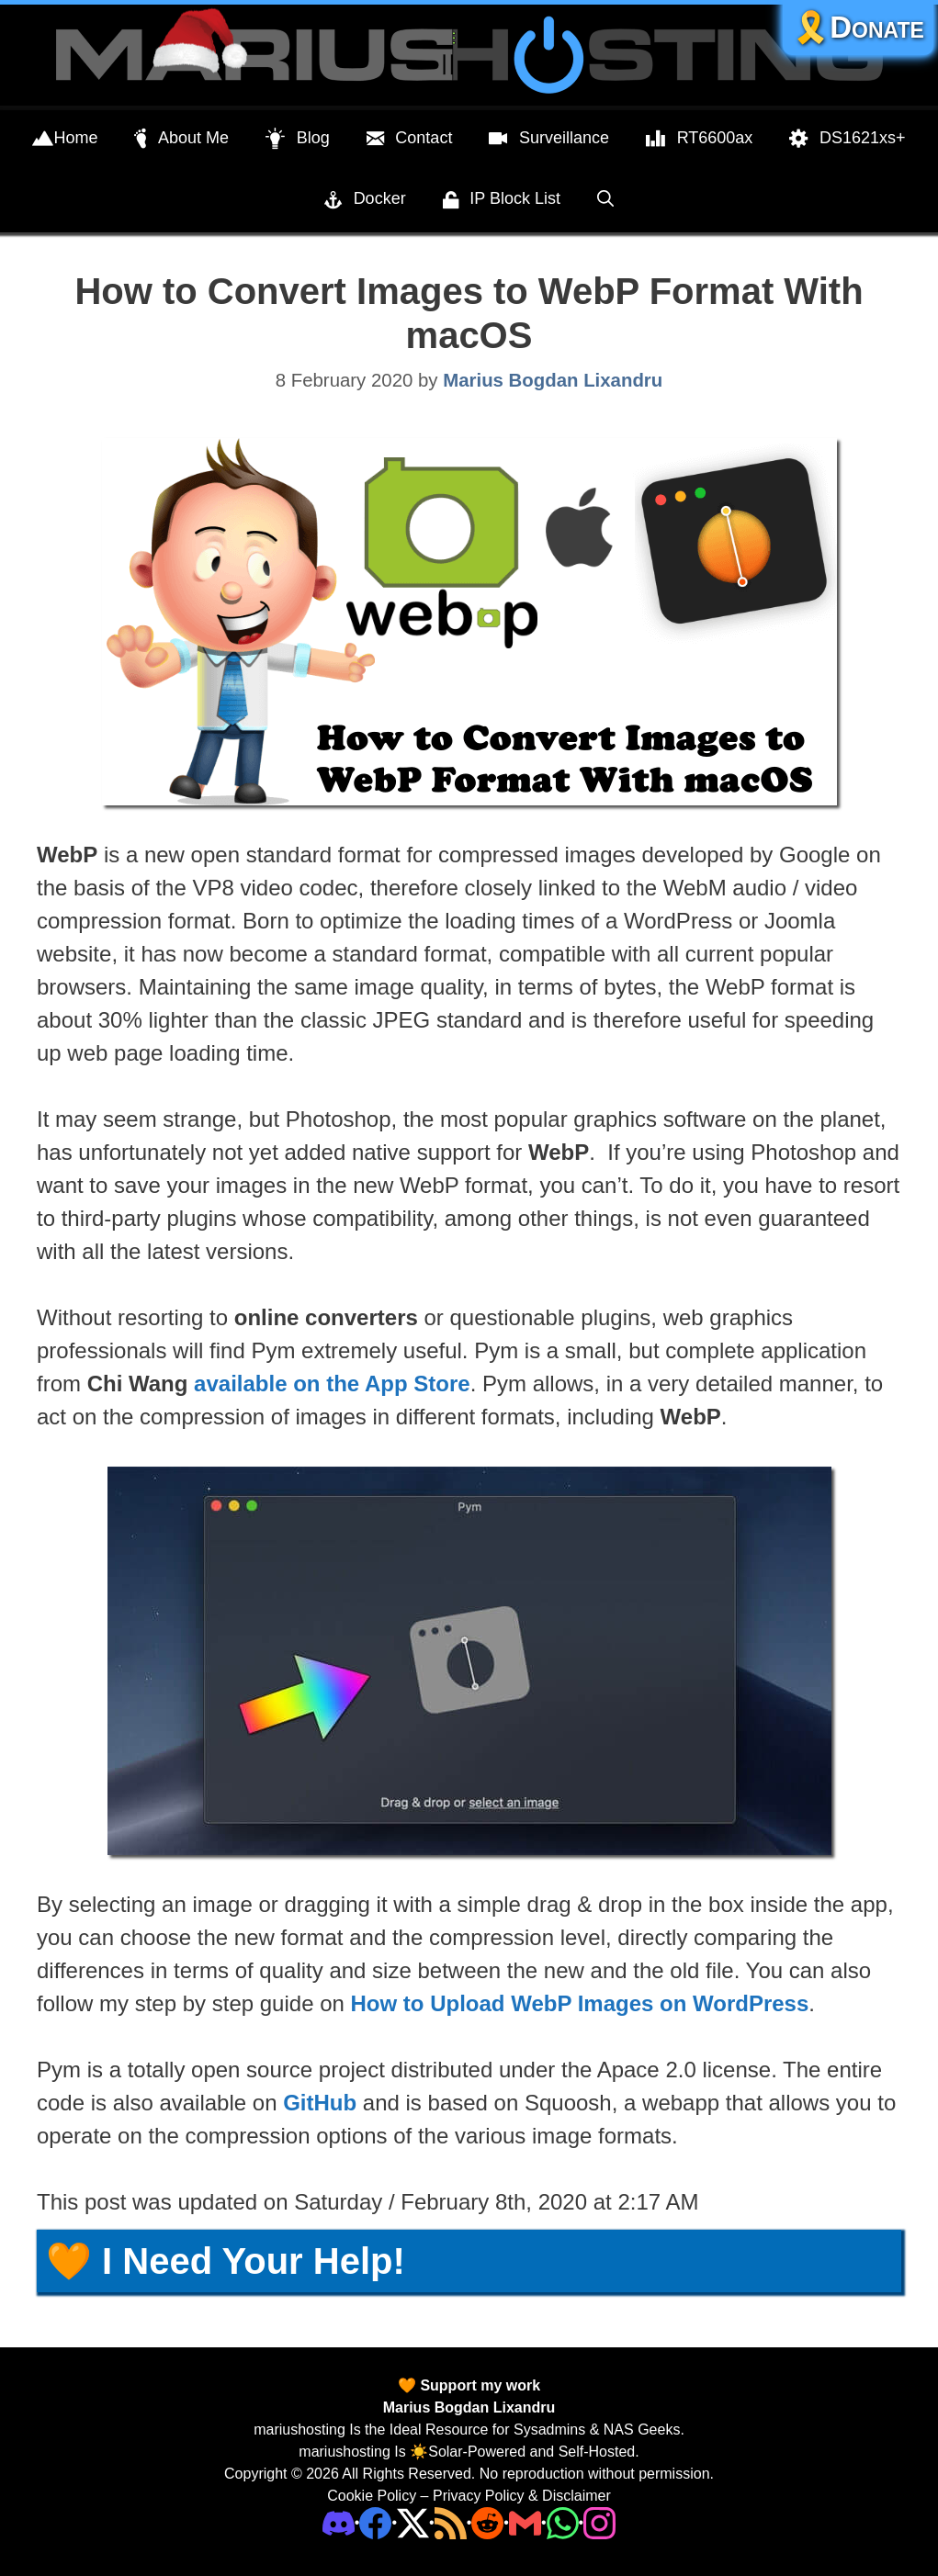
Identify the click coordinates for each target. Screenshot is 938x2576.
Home (64, 138)
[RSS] (451, 2522)
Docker (365, 200)
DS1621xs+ (847, 138)
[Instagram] (599, 2522)
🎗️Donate (858, 27)
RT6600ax (699, 138)
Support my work (478, 2385)
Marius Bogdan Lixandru (469, 2407)
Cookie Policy (371, 2495)
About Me (181, 138)
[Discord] (338, 2522)
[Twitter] (413, 2522)
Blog (298, 138)
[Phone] (487, 2522)
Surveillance (549, 138)
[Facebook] (375, 2522)
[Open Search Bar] (605, 198)
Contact (410, 138)
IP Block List (501, 200)
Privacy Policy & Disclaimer (522, 2495)
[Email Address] (525, 2522)
